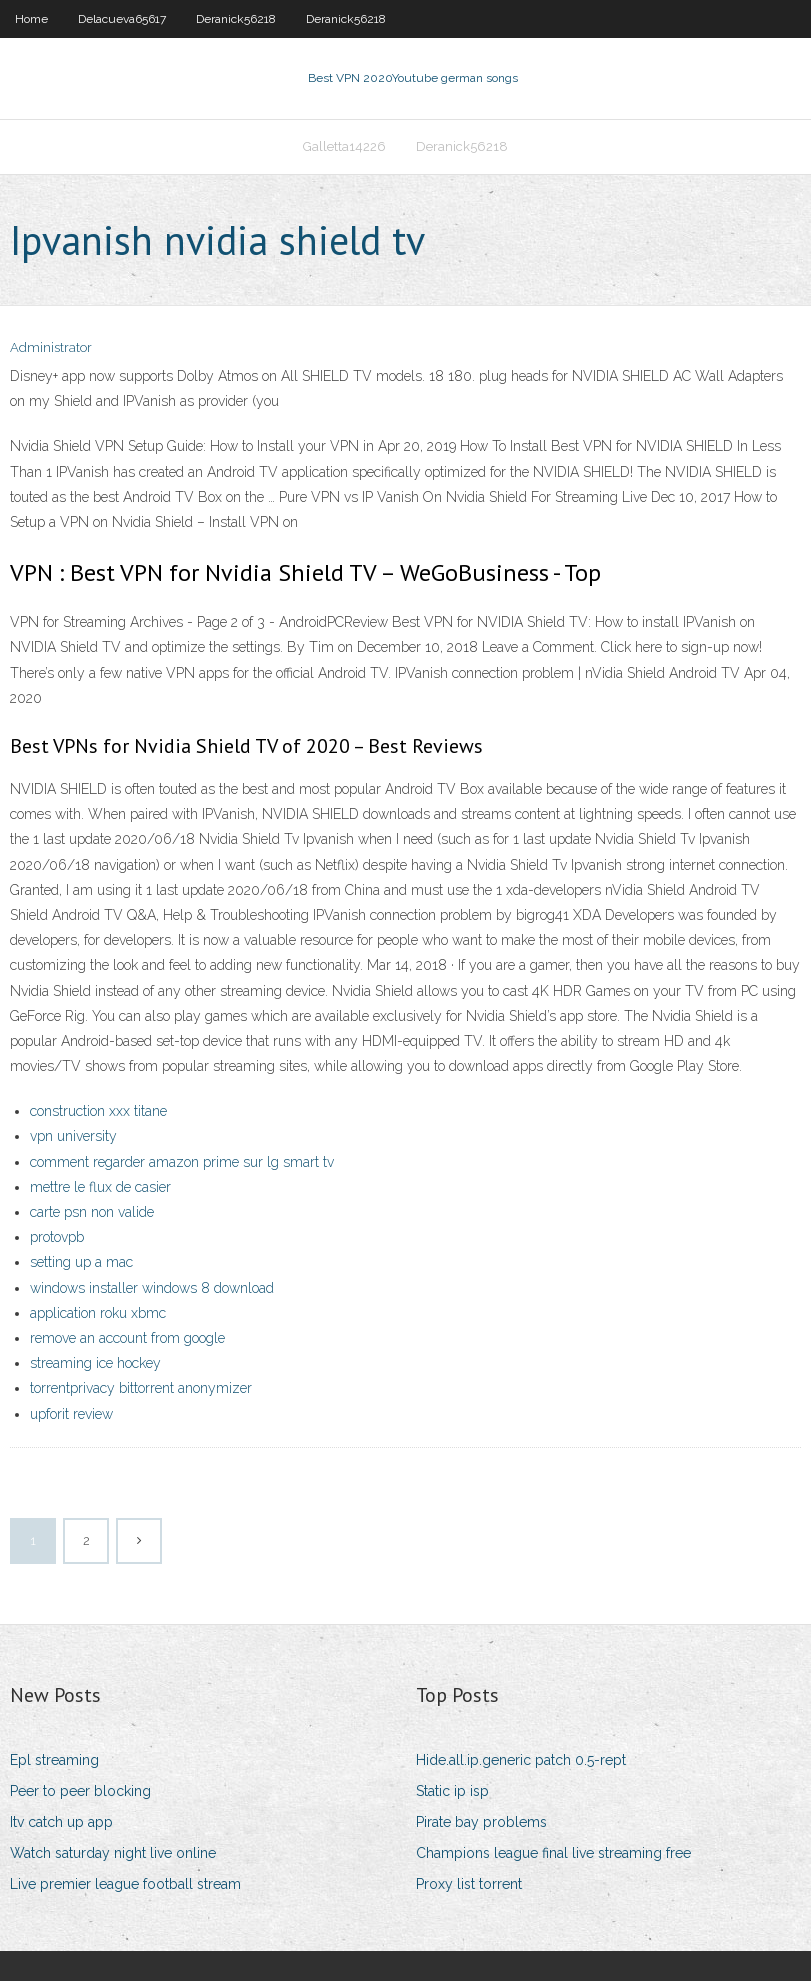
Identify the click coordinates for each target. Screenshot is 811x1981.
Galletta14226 (344, 146)
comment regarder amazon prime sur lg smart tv (182, 1162)
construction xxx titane (98, 1111)
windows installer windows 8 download (152, 1288)
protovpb (57, 1237)
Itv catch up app (61, 1822)
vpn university (73, 1136)
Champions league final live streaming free (553, 1853)
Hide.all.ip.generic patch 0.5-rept (521, 1760)
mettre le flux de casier (100, 1187)
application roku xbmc (98, 1313)
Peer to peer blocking (80, 1791)
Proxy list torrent (469, 1884)
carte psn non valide (92, 1212)
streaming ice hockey (95, 1363)
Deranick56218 (236, 19)
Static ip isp (452, 1791)
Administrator (51, 347)
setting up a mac (81, 1262)
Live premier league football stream (125, 1884)
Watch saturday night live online (113, 1853)
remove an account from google (127, 1338)
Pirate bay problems (481, 1822)
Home (31, 19)
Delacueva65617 (122, 19)
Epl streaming (54, 1760)
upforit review (71, 1414)
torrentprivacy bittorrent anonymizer (141, 1388)
